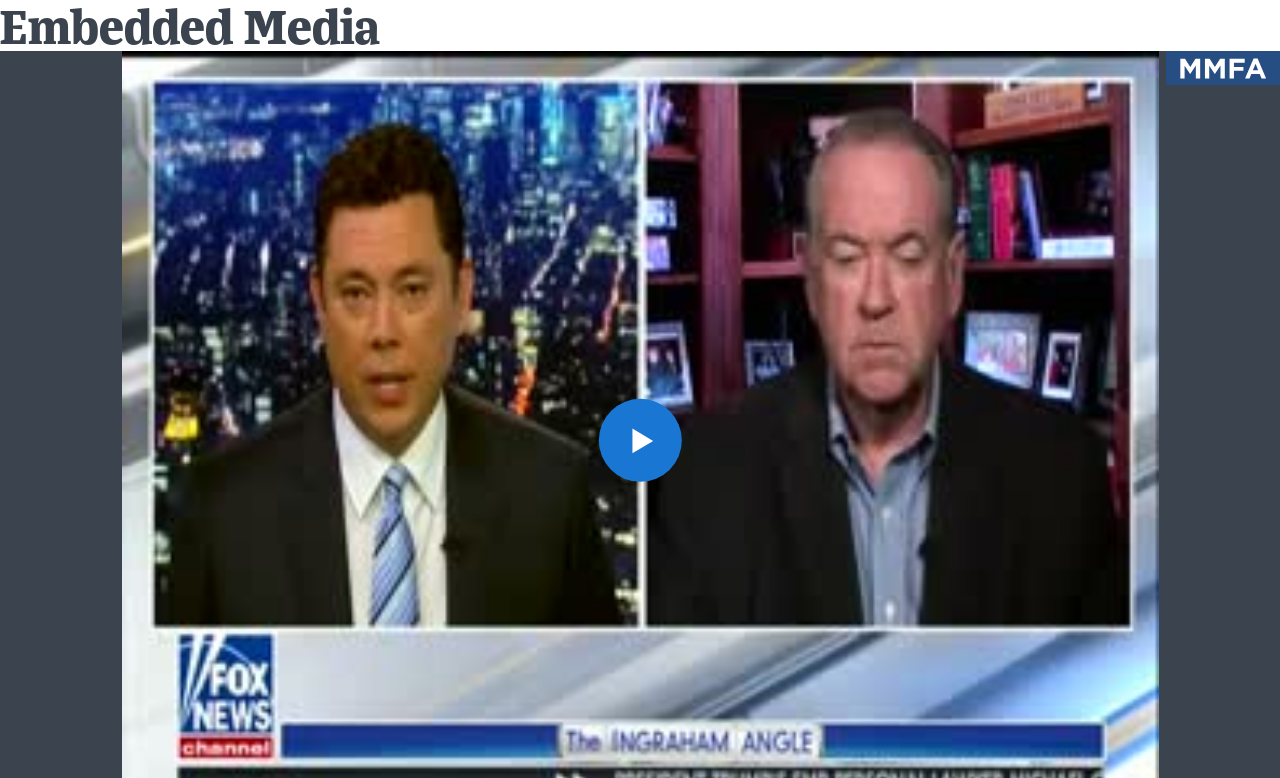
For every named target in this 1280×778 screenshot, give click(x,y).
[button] (639, 439)
